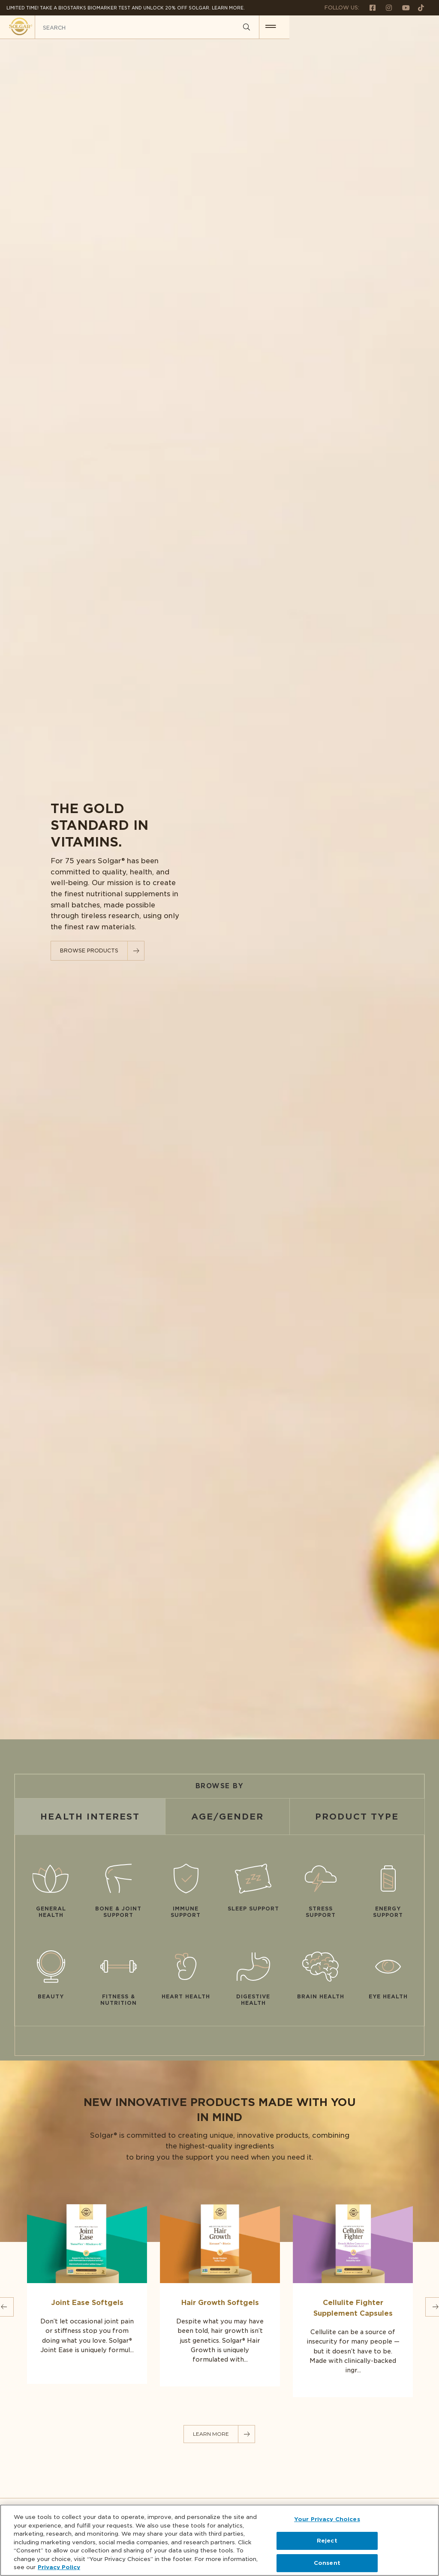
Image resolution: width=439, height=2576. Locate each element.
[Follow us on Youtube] (403, 7)
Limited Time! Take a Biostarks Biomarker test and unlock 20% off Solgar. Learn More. (125, 7)
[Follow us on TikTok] (418, 7)
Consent (327, 2563)
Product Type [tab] (357, 1816)
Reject (327, 2540)
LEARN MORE (211, 2434)
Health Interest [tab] (90, 1816)
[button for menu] (420, 27)
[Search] (396, 27)
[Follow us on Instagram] (385, 7)
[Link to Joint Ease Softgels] (87, 2291)
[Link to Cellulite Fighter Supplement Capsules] (353, 2298)
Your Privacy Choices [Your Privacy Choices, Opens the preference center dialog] (327, 2519)
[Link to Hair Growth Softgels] (220, 2292)
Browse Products (89, 950)
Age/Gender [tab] (227, 1816)
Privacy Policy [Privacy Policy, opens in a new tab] (59, 2567)
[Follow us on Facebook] (369, 7)
